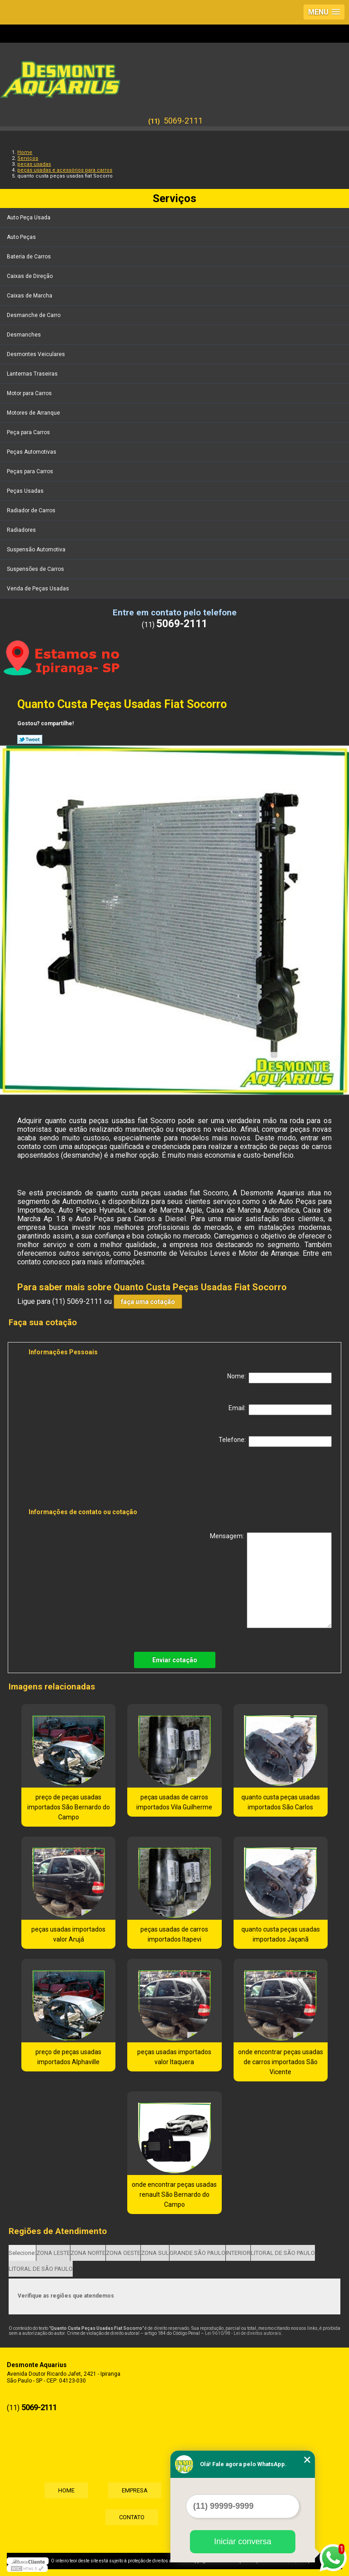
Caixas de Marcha (30, 295)
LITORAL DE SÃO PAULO (283, 2252)
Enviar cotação (174, 1660)
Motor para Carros (30, 393)
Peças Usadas (26, 491)
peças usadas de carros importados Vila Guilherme (174, 1802)
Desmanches (24, 335)
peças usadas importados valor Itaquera (174, 2057)
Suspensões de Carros (36, 569)
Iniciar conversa (242, 2541)
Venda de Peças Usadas (38, 588)
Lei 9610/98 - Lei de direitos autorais (243, 2333)
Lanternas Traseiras (33, 374)
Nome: (279, 1377)
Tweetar (29, 739)
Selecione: (22, 2252)
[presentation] (86, 1479)
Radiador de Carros (32, 510)
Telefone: (275, 1441)
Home (66, 2490)
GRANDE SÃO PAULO (197, 2252)
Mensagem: (271, 1580)
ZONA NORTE (87, 2252)
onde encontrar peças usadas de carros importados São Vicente (280, 2062)
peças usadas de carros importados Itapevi (174, 1934)
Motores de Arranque (34, 413)
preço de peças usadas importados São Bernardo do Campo (68, 1807)
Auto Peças (22, 237)
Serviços (174, 198)
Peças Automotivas (32, 452)
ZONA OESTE (123, 2252)
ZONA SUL (155, 2252)
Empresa (135, 2490)
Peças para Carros (31, 471)
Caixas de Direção (30, 276)
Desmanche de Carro (34, 315)
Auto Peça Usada (29, 217)
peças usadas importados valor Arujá (68, 1934)
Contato (132, 2517)
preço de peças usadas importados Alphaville (68, 2057)
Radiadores (22, 530)
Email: (280, 1409)
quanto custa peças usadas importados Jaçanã (280, 1934)
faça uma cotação (148, 1301)
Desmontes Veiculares (36, 354)
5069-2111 (183, 120)
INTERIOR (238, 2252)
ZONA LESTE (53, 2252)
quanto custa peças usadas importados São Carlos (280, 1802)
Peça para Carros (29, 432)
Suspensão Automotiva (37, 549)
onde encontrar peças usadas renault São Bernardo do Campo (174, 2194)
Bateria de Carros (29, 256)
